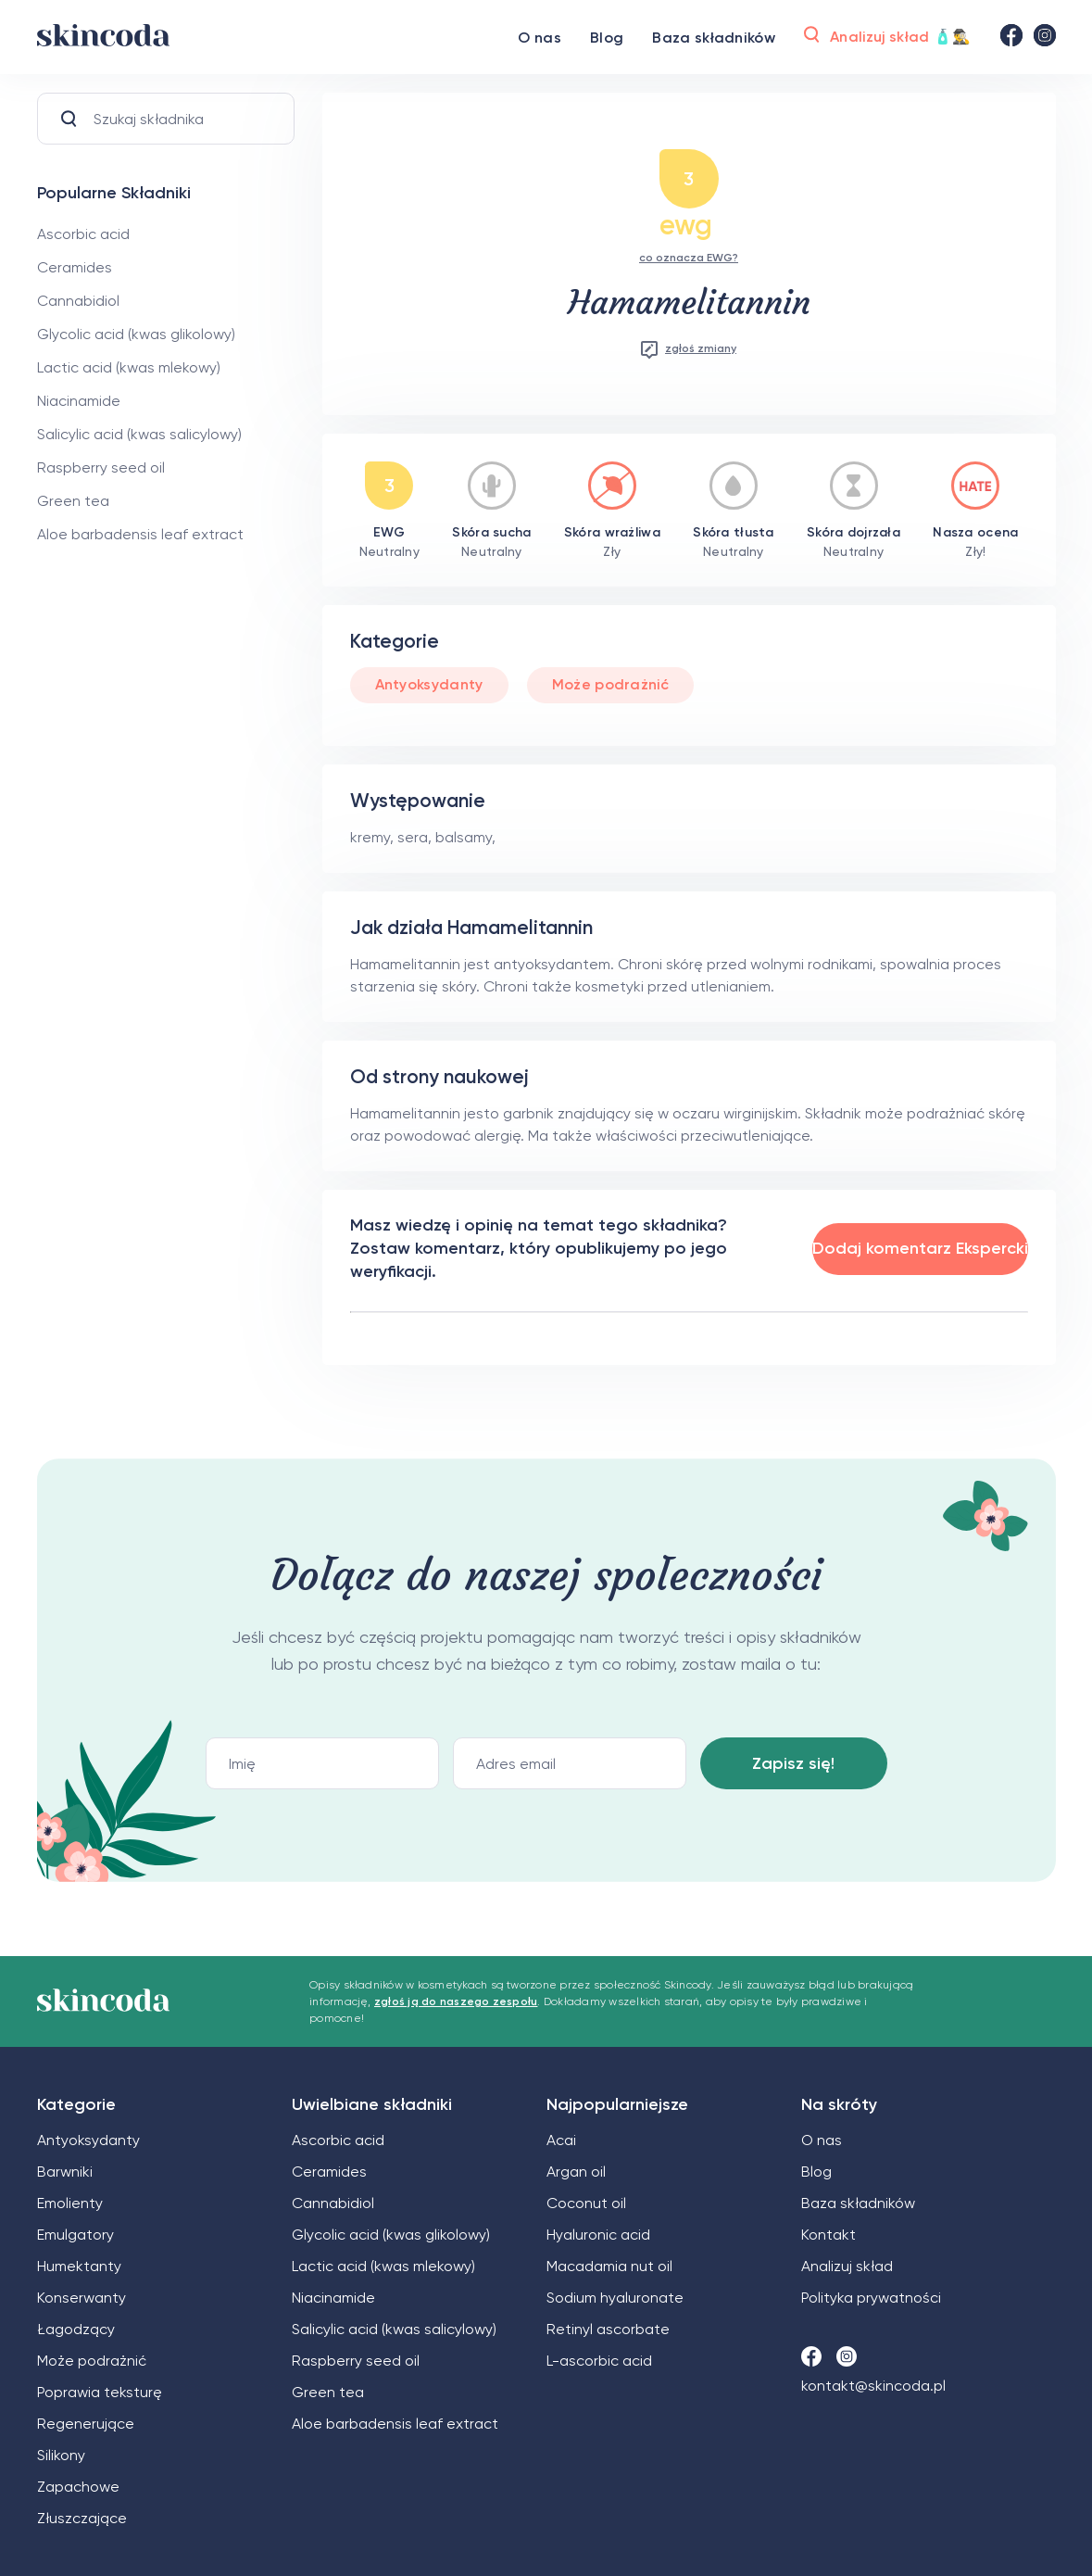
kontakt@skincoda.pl (873, 2385)
